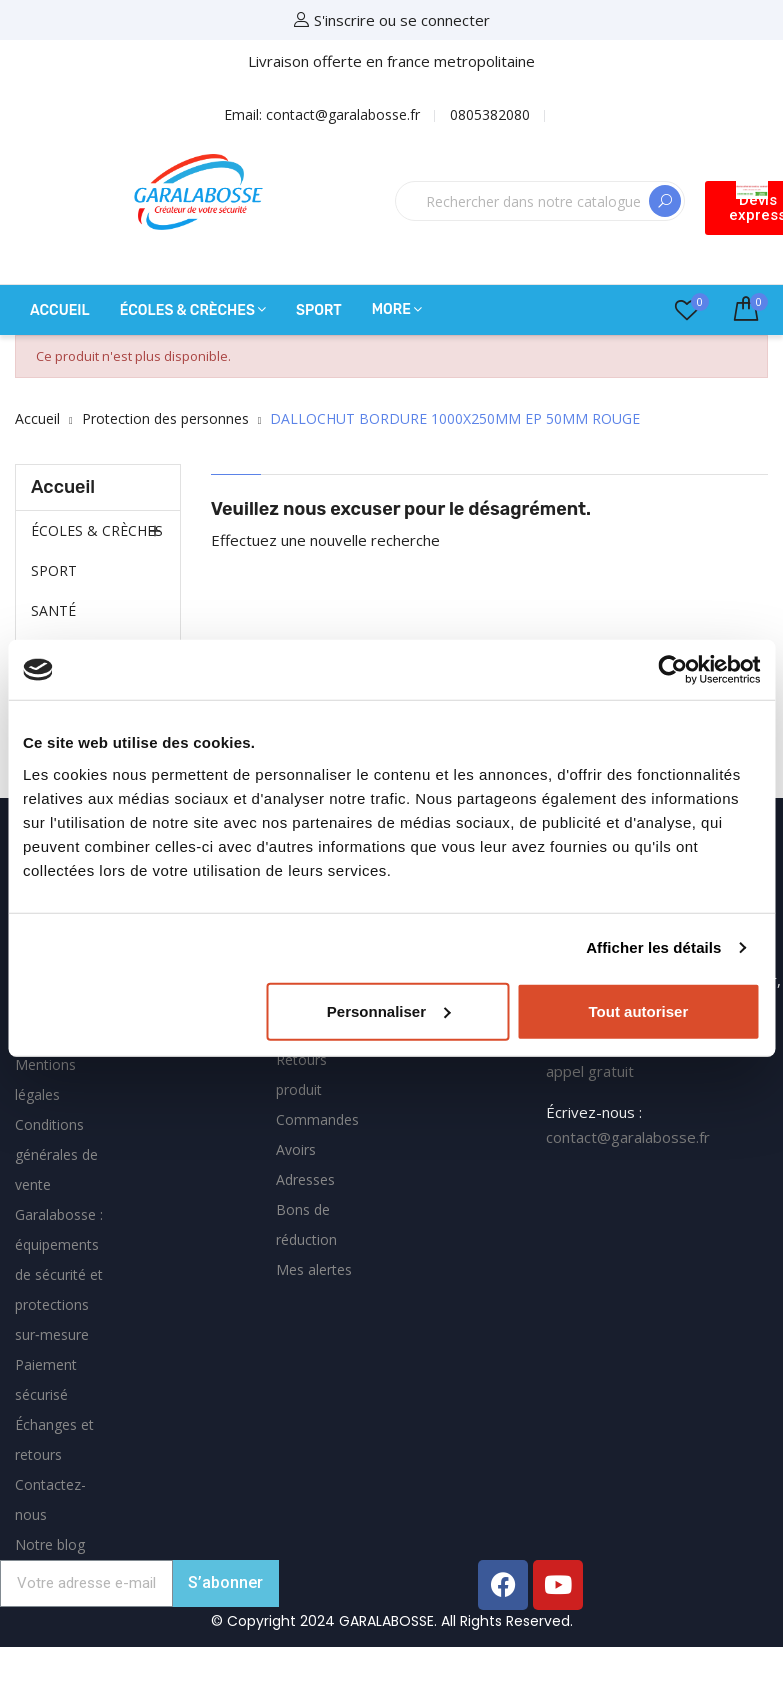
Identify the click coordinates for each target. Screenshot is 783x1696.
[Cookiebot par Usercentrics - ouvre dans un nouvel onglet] (672, 670)
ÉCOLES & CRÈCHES (97, 530)
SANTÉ (53, 610)
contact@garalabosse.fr (628, 1137)
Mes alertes (314, 1269)
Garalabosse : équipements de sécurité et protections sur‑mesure (59, 1274)
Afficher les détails (653, 947)
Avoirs (296, 1149)
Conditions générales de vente (56, 1154)
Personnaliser (388, 1010)
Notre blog (50, 1544)
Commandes (317, 1119)
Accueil (63, 487)
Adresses (305, 1179)
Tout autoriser (639, 1010)
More (391, 309)
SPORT (54, 570)
